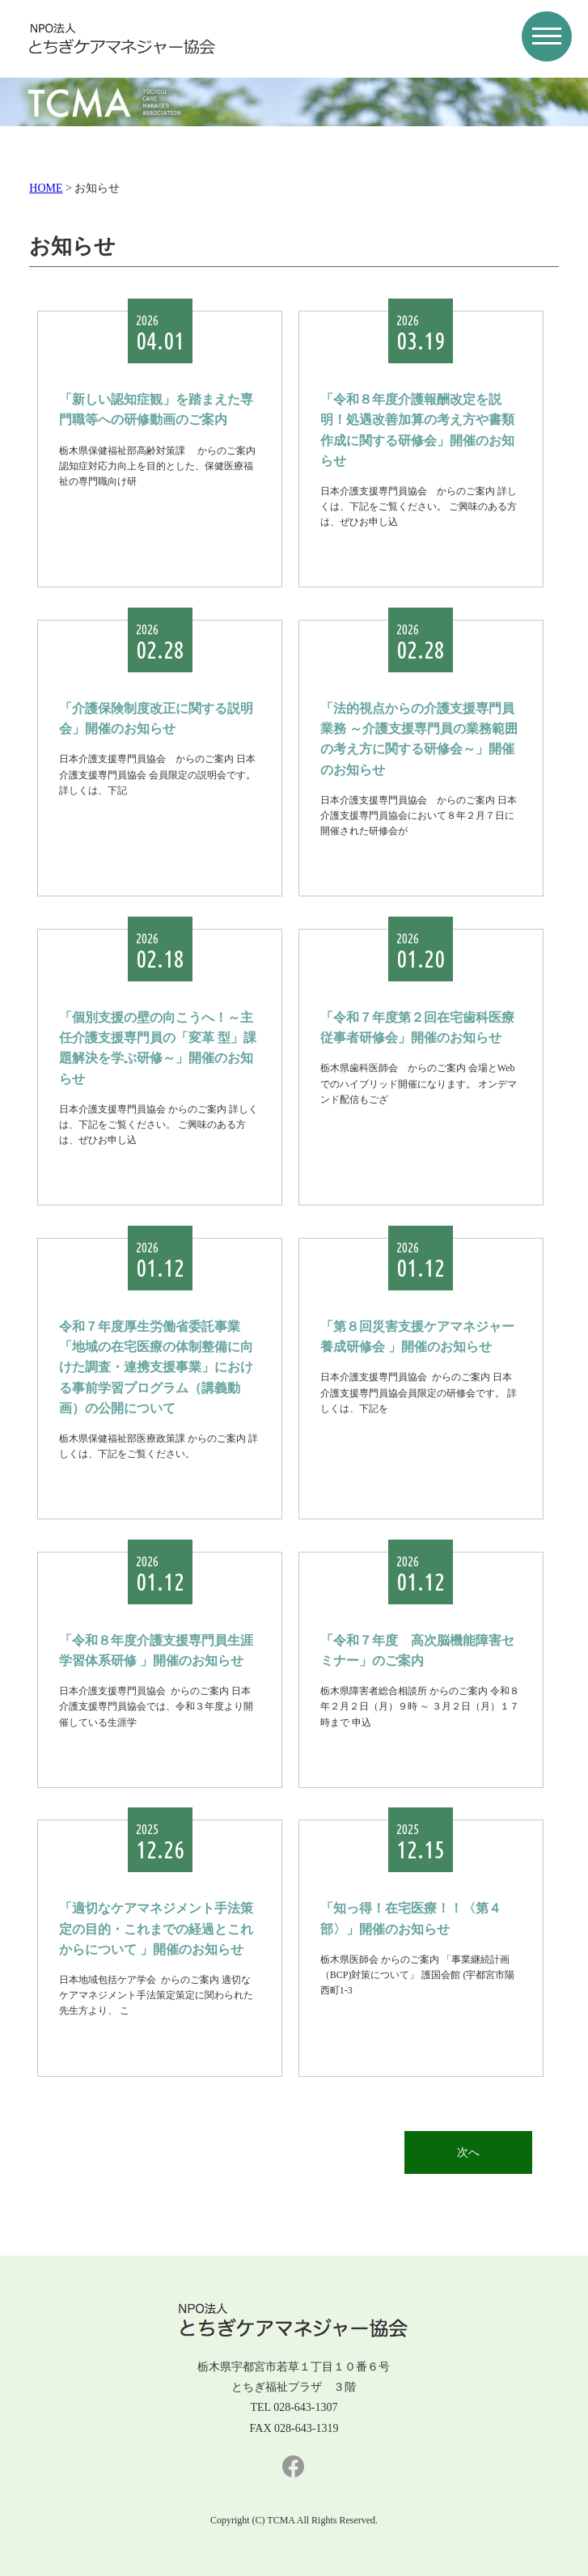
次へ (468, 2152)
